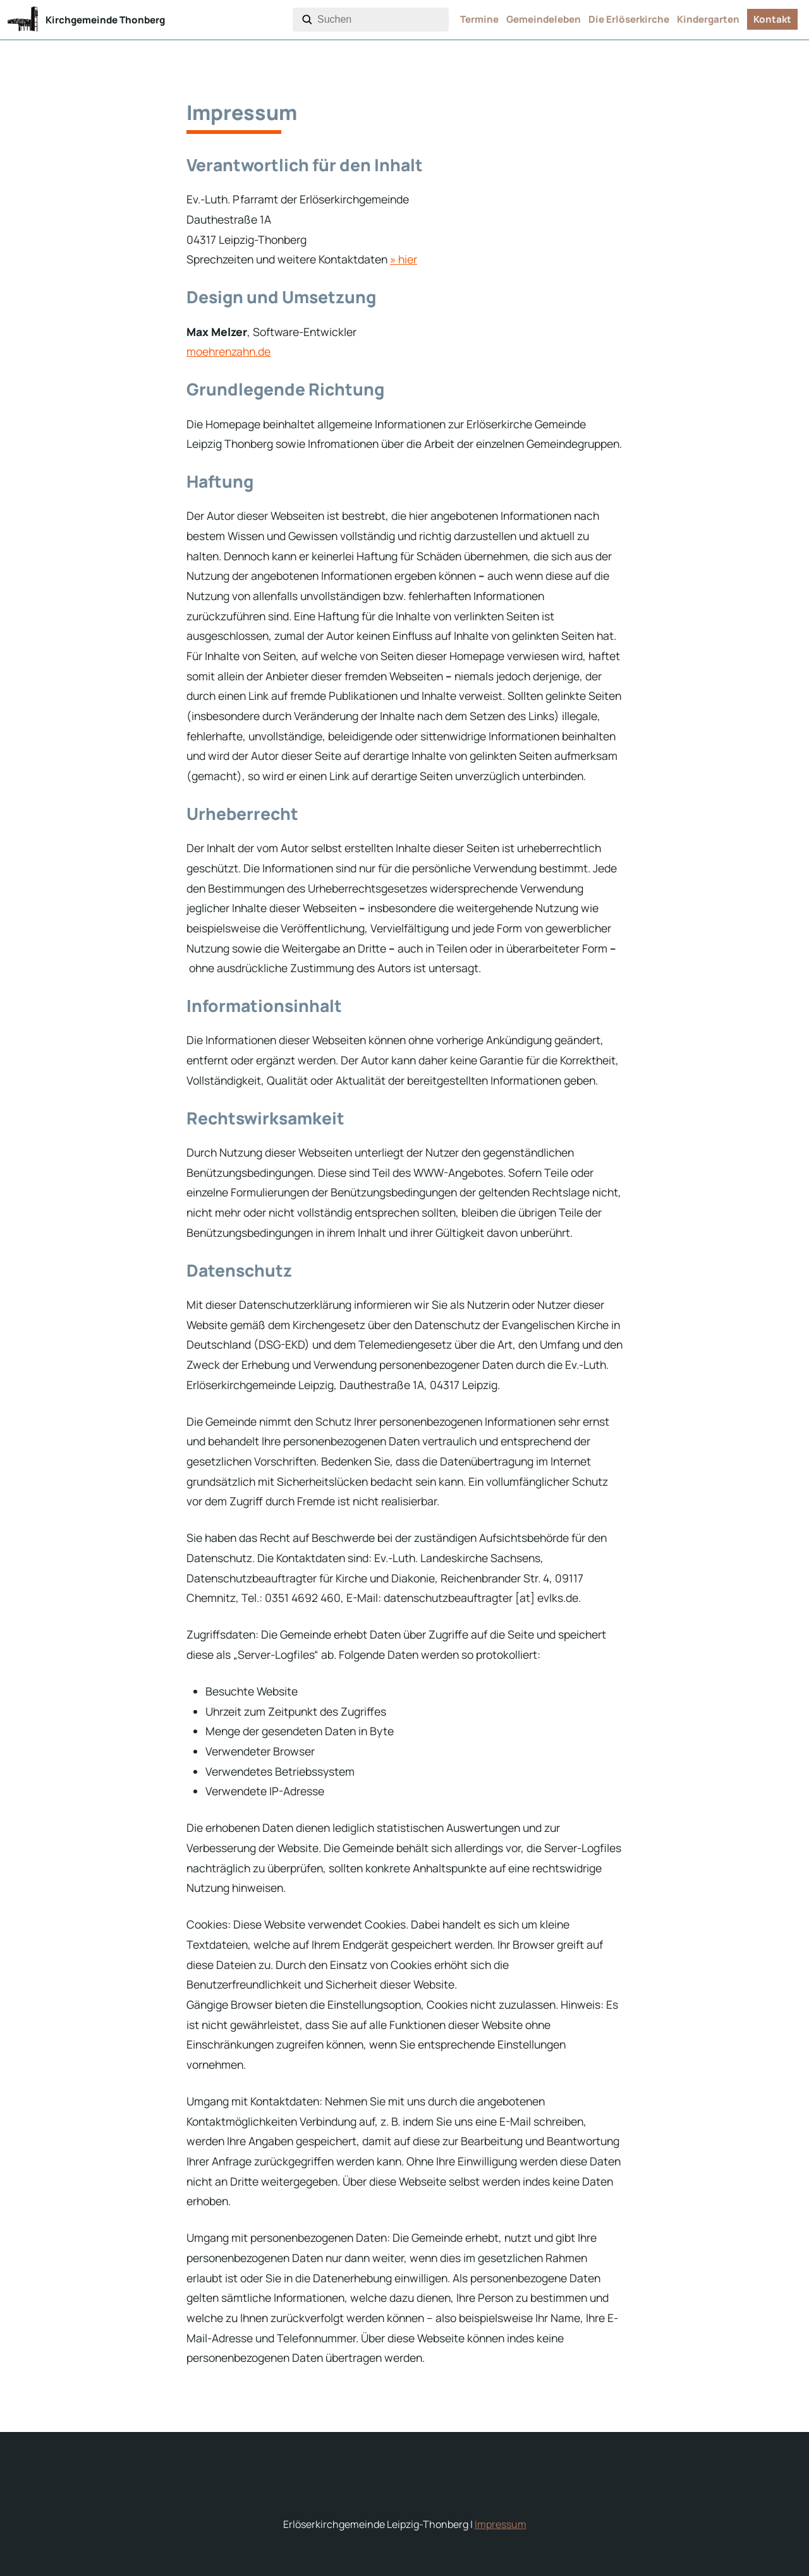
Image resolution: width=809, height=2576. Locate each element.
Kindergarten (708, 19)
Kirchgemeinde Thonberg (105, 20)
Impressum (500, 2524)
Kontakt (772, 19)
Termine (479, 19)
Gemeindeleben (543, 19)
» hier (403, 259)
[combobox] (380, 19)
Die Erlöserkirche (628, 19)
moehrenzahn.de (228, 351)
